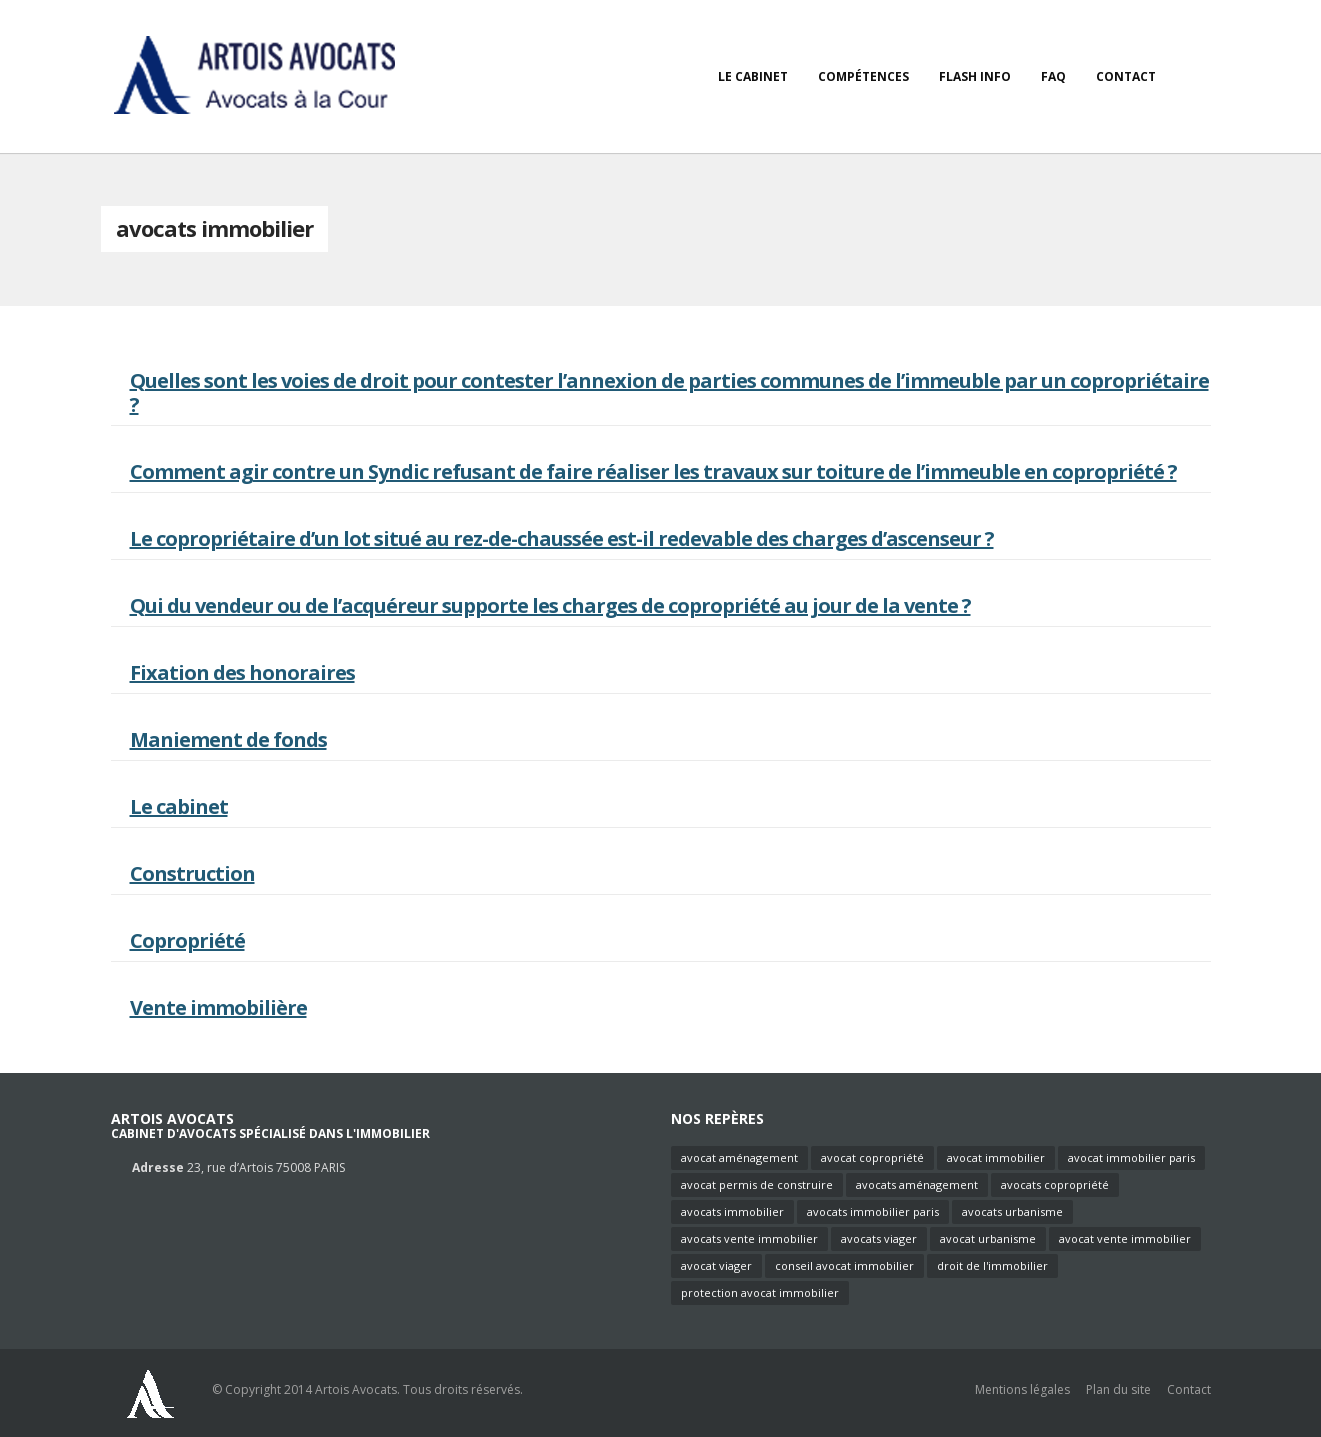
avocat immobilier (996, 1157)
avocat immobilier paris (1131, 1157)
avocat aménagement (739, 1157)
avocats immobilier (732, 1211)
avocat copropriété (872, 1157)
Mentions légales (1022, 1389)
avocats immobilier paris (873, 1211)
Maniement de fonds (228, 739)
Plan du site (1118, 1389)
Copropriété (187, 940)
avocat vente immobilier (1125, 1238)
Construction (192, 873)
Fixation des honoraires (242, 672)
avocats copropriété (1055, 1184)
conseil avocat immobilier (844, 1265)
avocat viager (716, 1265)
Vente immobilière (218, 1007)
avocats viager (879, 1238)
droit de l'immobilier (992, 1265)
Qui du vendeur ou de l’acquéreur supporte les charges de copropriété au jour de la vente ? (550, 605)
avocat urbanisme (988, 1238)
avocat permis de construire (757, 1184)
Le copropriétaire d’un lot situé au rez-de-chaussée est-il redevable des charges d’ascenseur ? (562, 538)
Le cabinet (179, 806)
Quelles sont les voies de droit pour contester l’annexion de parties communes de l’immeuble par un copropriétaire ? (669, 392)
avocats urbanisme (1012, 1211)
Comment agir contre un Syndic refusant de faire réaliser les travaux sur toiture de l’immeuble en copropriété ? (653, 471)
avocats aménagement (917, 1184)
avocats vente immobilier (749, 1238)
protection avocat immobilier (760, 1292)
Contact (1189, 1389)
